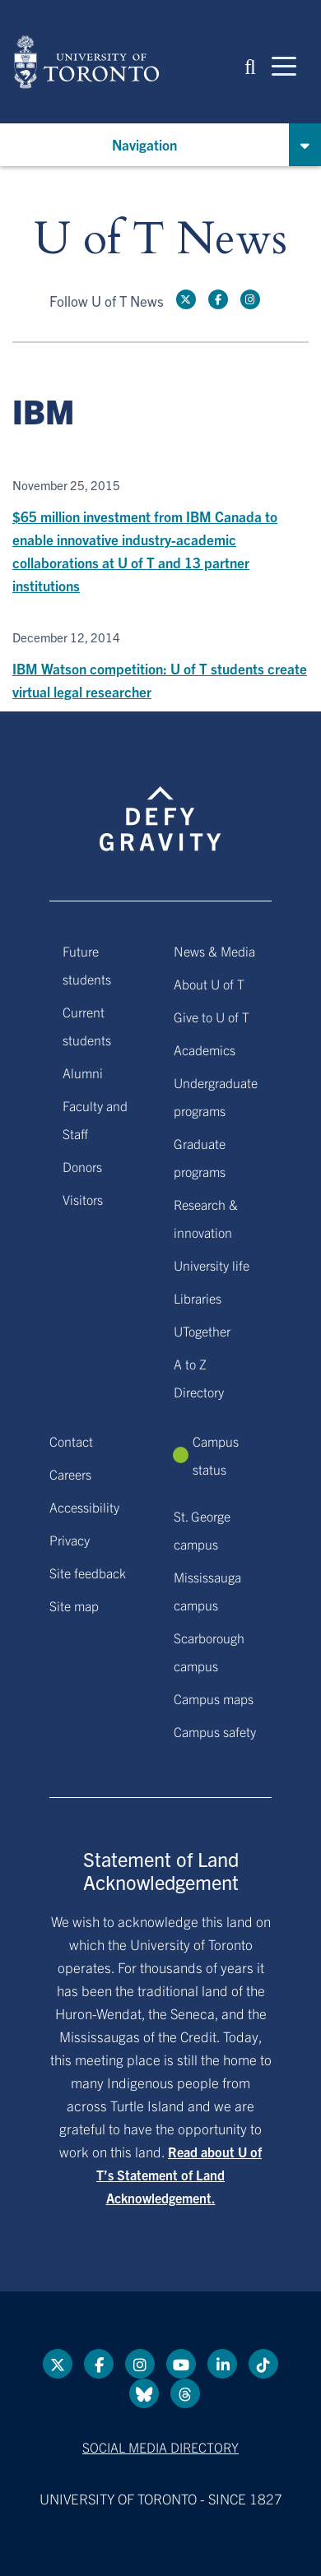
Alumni (83, 1072)
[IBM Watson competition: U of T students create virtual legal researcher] (160, 666)
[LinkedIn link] (222, 2364)
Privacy (69, 1539)
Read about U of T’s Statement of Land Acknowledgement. (179, 2174)
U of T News (160, 240)
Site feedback (87, 1572)
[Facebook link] (218, 299)
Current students (87, 1025)
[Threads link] (185, 2393)
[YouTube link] (181, 2364)
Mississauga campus (207, 1590)
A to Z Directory (199, 1377)
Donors (82, 1166)
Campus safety (215, 1731)
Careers (70, 1474)
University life (211, 1265)
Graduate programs (200, 1157)
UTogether (202, 1331)
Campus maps (214, 1698)
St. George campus (202, 1530)
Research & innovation (206, 1218)
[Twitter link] (186, 299)
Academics (204, 1049)
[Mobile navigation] (284, 65)
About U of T (209, 983)
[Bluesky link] (144, 2393)
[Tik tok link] (263, 2364)
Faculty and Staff (95, 1119)
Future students (87, 965)
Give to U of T (211, 1016)
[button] (250, 65)
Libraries (197, 1298)
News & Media (214, 951)
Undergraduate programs (216, 1096)
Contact (71, 1441)
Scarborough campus (209, 1651)
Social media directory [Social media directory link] (160, 2447)
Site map (74, 1605)
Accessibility (84, 1507)
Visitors (83, 1199)
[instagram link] (250, 299)
